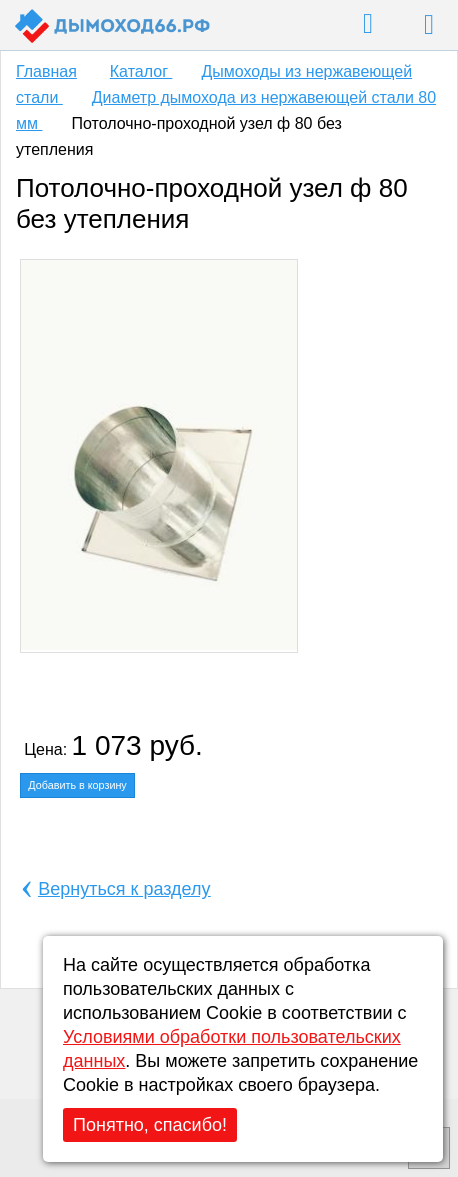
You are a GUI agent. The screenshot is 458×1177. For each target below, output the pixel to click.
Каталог (141, 71)
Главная (46, 71)
